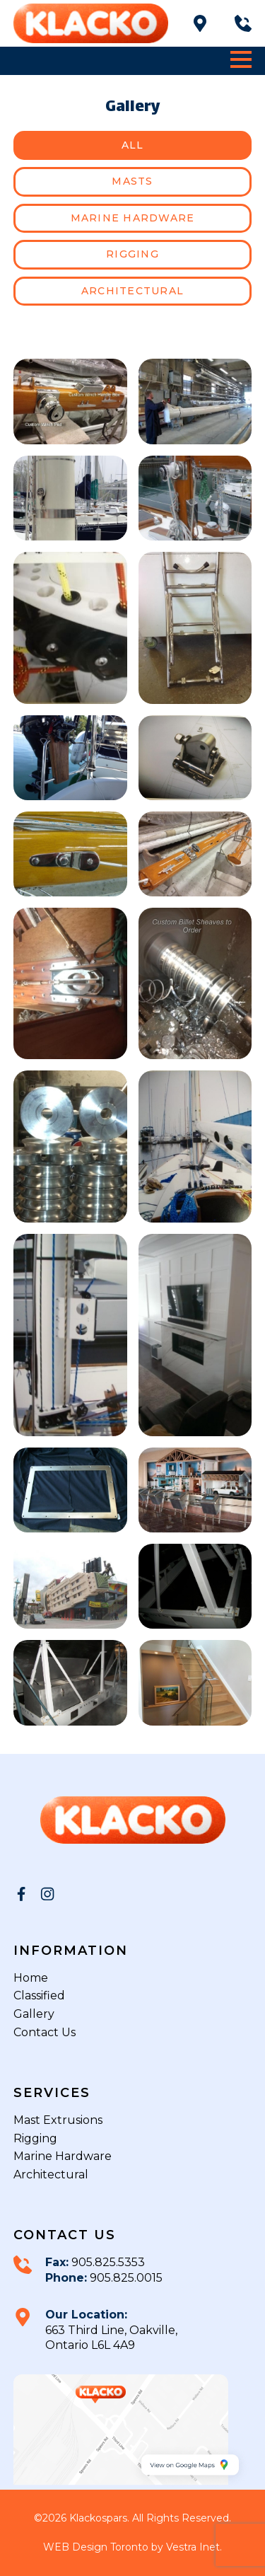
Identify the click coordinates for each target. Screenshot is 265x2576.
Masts (132, 181)
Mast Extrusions (57, 2120)
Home (30, 1978)
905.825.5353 (107, 2262)
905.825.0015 (125, 2278)
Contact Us (44, 2032)
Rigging (132, 254)
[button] (241, 59)
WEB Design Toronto (95, 2547)
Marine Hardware (62, 2156)
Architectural (132, 290)
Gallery (33, 2014)
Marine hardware (133, 218)
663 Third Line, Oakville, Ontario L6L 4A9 (111, 2337)
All (133, 145)
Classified (39, 1995)
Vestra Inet (193, 2547)
